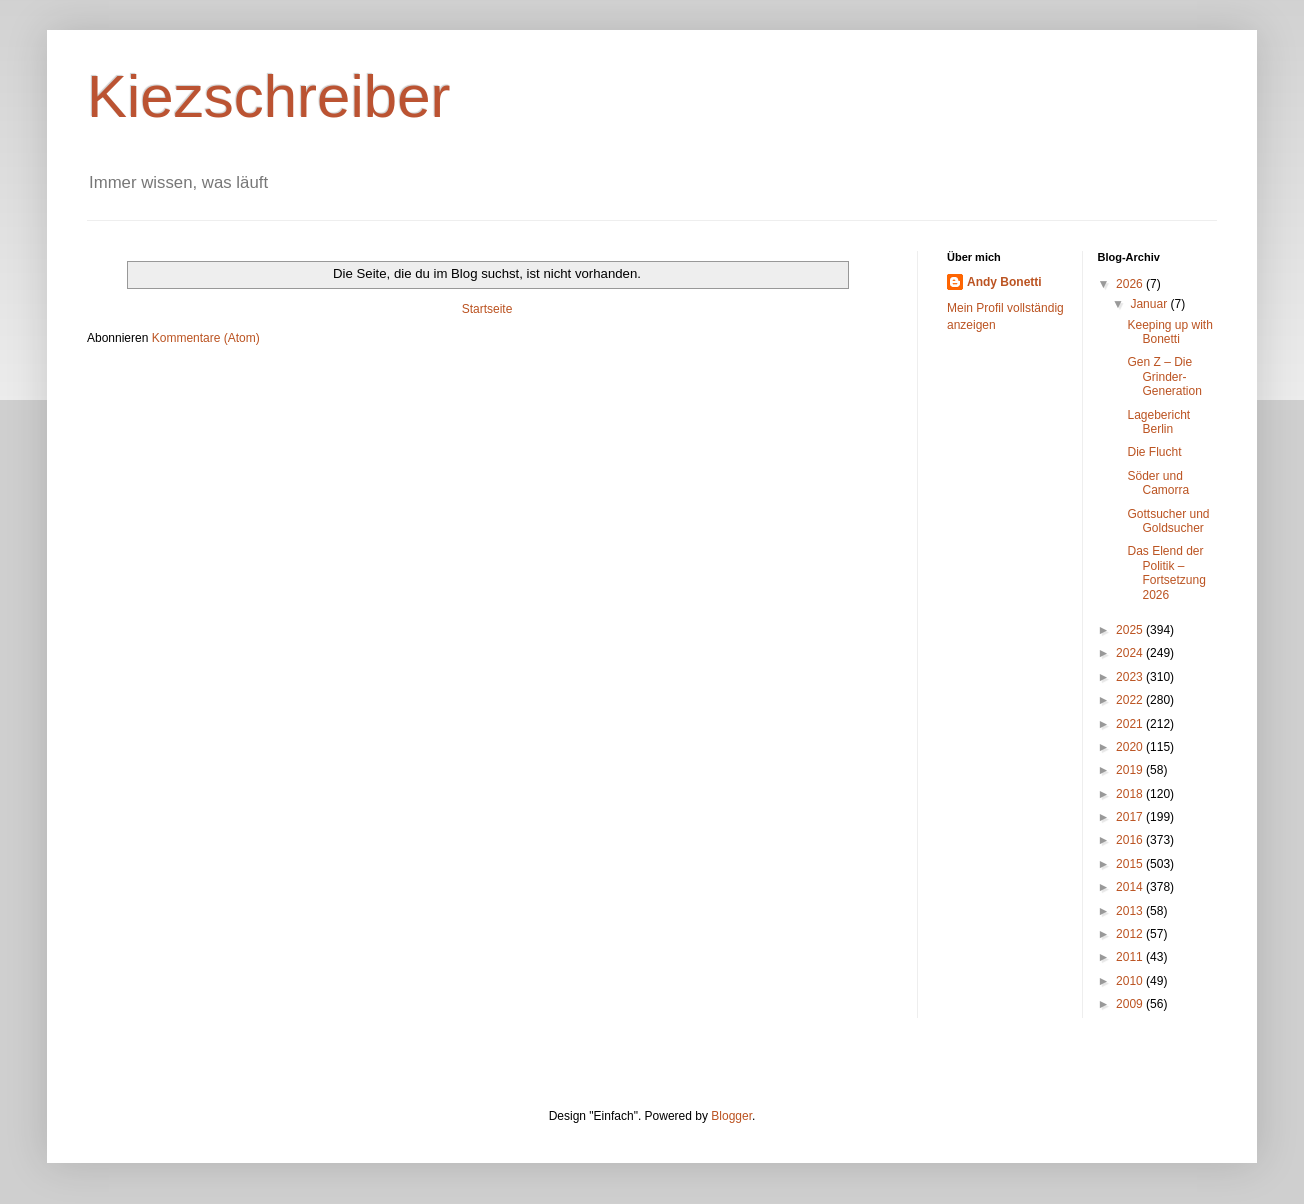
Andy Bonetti (1004, 282)
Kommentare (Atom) (206, 338)
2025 (1131, 630)
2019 (1131, 770)
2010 (1131, 981)
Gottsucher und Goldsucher (1168, 521)
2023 (1131, 677)
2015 (1131, 864)
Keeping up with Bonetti (1169, 332)
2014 (1131, 887)
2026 (1131, 284)
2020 (1131, 747)
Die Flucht (1154, 452)
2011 (1131, 957)
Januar (1150, 304)
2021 (1131, 724)
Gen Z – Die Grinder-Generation (1164, 376)
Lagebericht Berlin (1158, 422)
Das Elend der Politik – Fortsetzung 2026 (1166, 572)
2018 (1131, 794)
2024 (1131, 653)
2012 (1131, 934)
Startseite (487, 309)
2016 (1131, 840)
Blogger (731, 1116)
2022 (1131, 700)
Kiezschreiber (269, 96)
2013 (1131, 911)
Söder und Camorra (1158, 483)
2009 (1131, 1004)
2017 (1131, 817)
